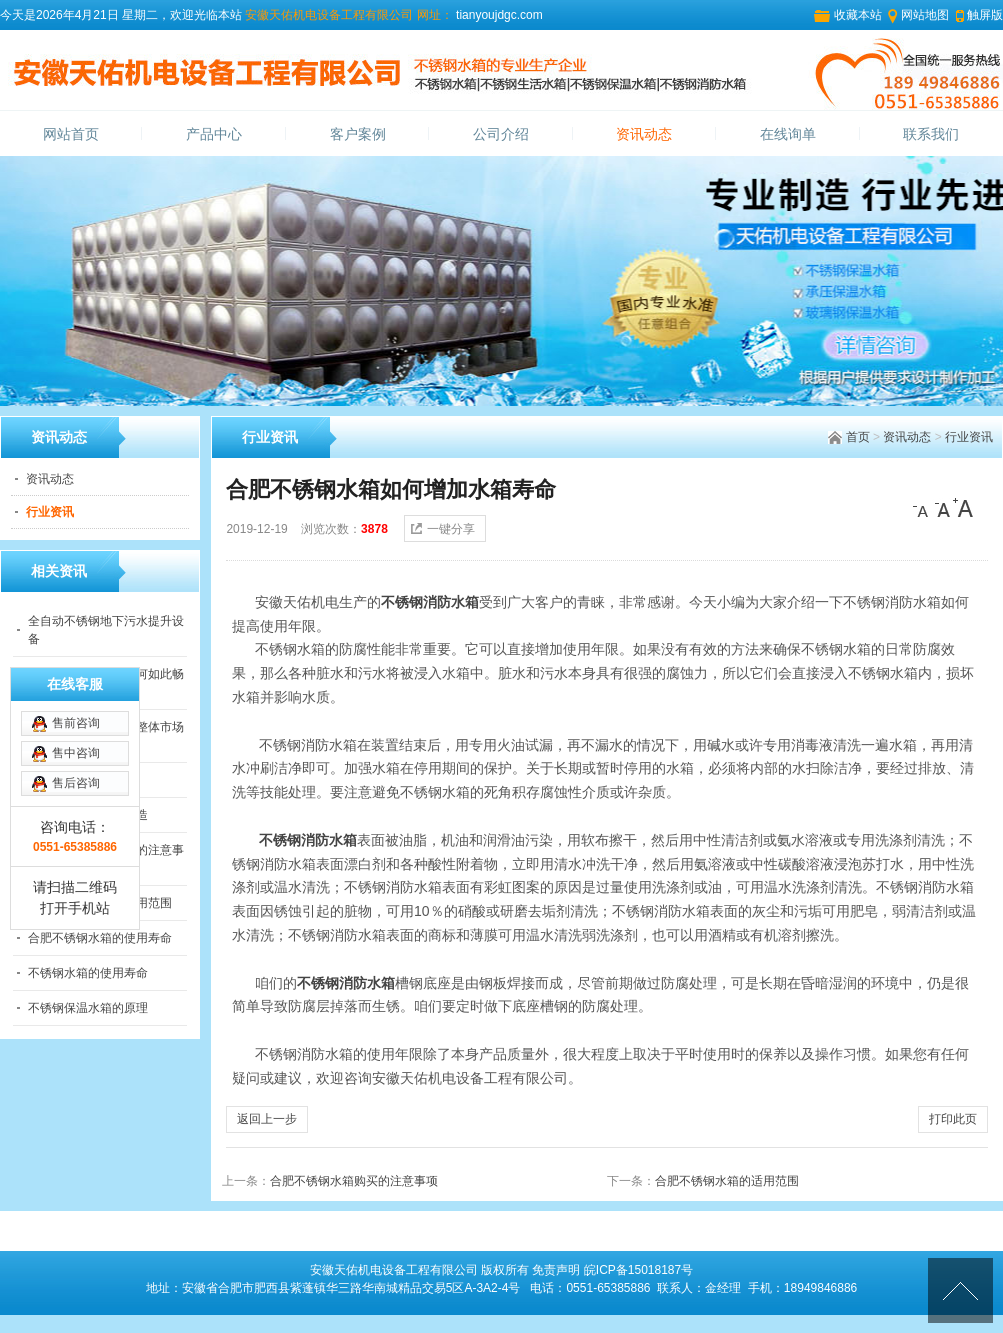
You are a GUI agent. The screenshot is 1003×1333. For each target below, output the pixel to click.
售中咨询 (76, 753)
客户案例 (358, 134)
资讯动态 (644, 134)
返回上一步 (267, 1119)
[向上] (960, 1290)
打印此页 (953, 1119)
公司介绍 (501, 134)
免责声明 (556, 1270)
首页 (858, 437)
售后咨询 (76, 783)
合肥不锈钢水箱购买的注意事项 (354, 1181)
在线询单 (788, 134)
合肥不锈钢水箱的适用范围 (727, 1181)
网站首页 (71, 134)
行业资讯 (969, 437)
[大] (963, 508)
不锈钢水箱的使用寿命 (88, 973)
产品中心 (214, 134)
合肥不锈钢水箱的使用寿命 (100, 938)
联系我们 (931, 134)
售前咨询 (76, 723)
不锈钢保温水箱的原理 (88, 1008)
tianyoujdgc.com (498, 15)
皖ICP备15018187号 (638, 1270)
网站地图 (925, 15)
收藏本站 (858, 15)
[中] (943, 508)
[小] (923, 508)
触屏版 (985, 15)
